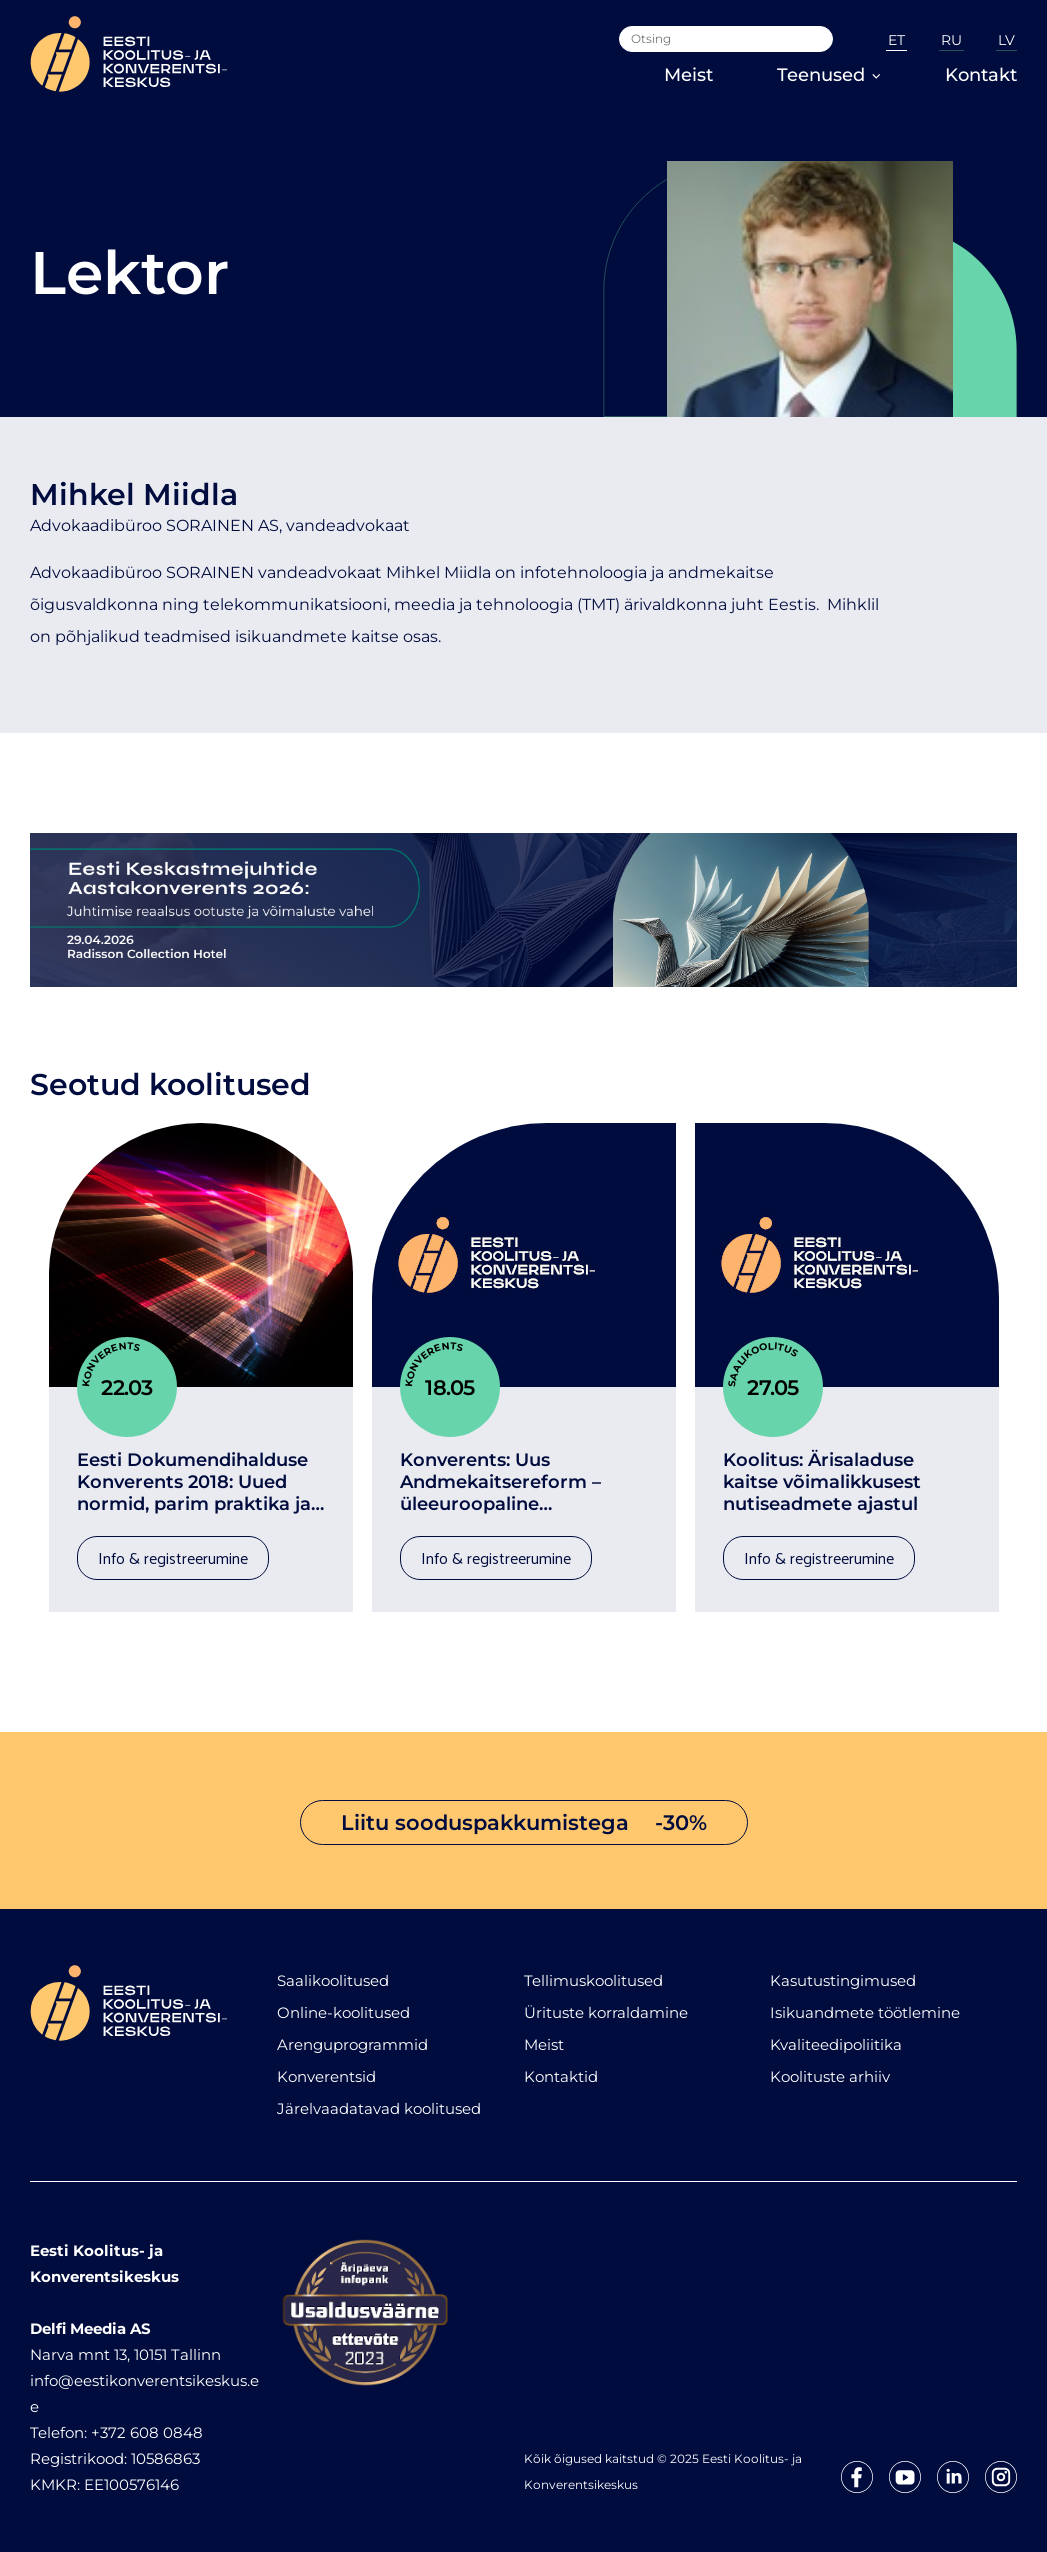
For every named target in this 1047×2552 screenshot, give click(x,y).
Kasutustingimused (843, 1978)
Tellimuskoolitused (593, 1978)
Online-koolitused (343, 2010)
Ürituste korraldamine (606, 2010)
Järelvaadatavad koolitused (379, 2106)
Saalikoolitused (333, 1978)
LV (1006, 40)
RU (951, 40)
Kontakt (981, 75)
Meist (688, 75)
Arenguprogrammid (352, 2042)
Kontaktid (561, 2074)
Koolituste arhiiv (830, 2074)
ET (896, 40)
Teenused (829, 75)
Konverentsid (326, 2074)
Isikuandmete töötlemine (865, 2010)
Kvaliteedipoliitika (836, 2042)
